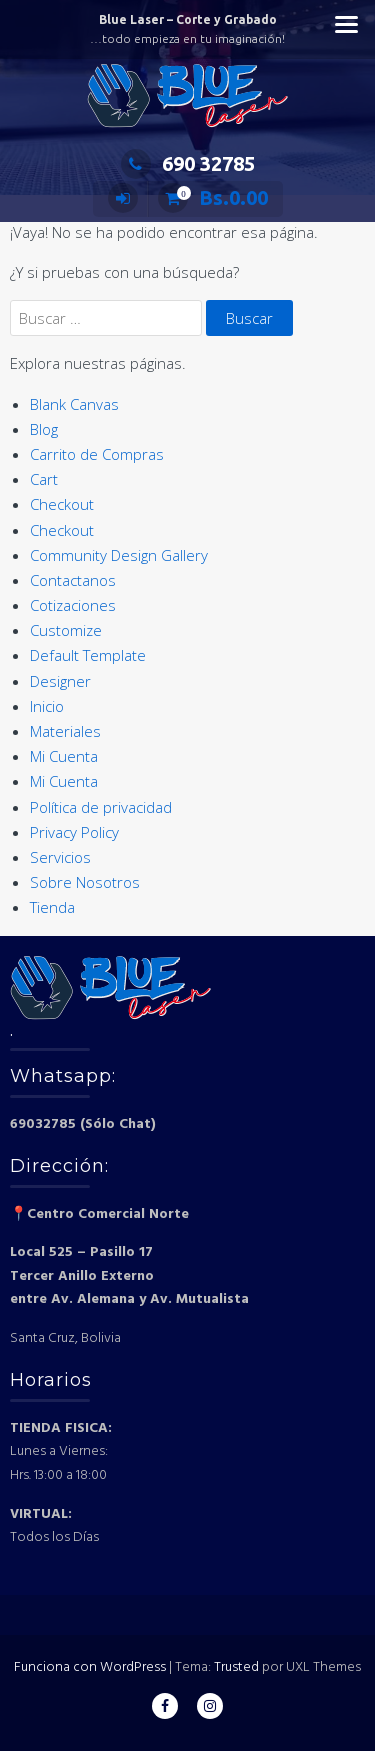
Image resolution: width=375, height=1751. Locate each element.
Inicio (47, 706)
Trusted (236, 1667)
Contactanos (73, 580)
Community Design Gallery (119, 555)
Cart (44, 479)
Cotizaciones (73, 605)
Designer (60, 681)
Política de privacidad (101, 807)
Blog (44, 429)
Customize (66, 630)
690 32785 (188, 163)
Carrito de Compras (97, 454)
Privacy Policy (74, 832)
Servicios (60, 857)
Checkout (62, 504)
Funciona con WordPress (90, 1667)
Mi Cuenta (64, 756)
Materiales (65, 731)
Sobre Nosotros (85, 882)
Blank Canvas (74, 404)
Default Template (88, 655)
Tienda (52, 907)
